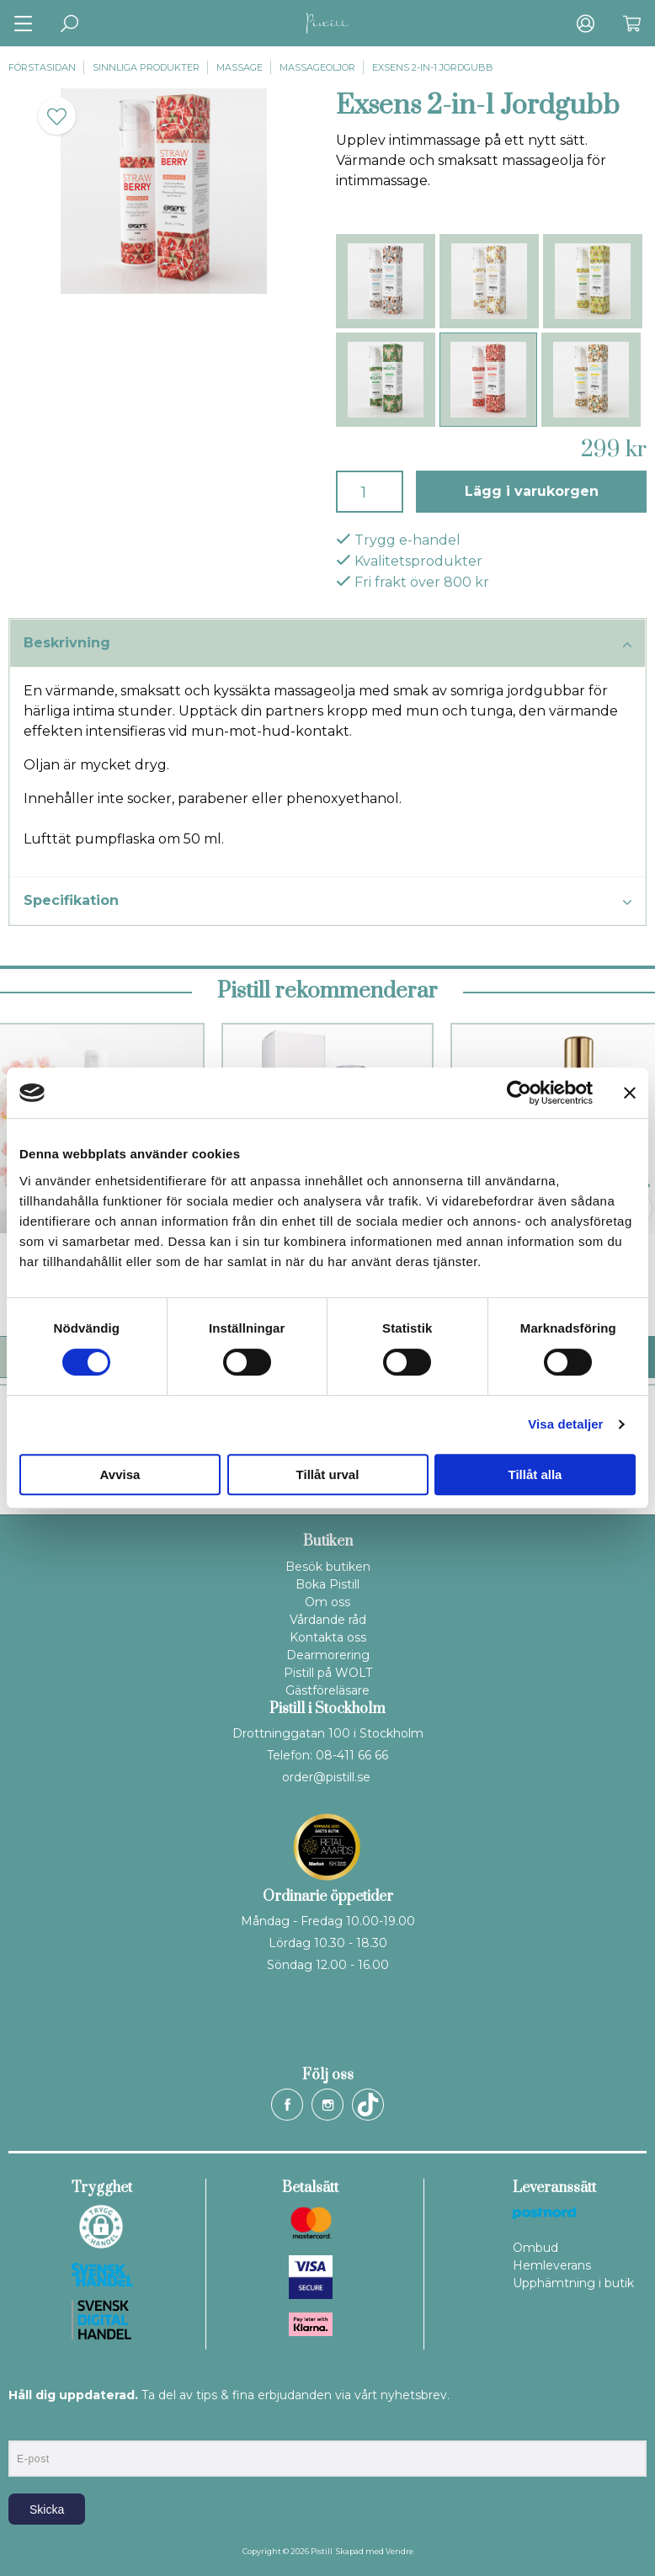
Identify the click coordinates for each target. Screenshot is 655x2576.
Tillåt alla (535, 1474)
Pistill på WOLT (328, 1672)
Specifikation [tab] (327, 901)
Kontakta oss (328, 1637)
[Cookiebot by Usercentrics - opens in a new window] (519, 1092)
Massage (239, 67)
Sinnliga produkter (146, 67)
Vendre (399, 2551)
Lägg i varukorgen (532, 491)
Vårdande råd (328, 1619)
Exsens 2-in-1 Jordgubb (432, 67)
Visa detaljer (565, 1424)
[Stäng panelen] (630, 1093)
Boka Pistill (327, 1584)
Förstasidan (42, 67)
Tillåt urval (327, 1474)
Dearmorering (328, 1655)
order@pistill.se (326, 1777)
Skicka (46, 2509)
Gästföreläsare (327, 1690)
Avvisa (120, 1474)
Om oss (327, 1602)
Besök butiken (327, 1566)
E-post (24, 2426)
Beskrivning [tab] (327, 644)
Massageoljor (317, 67)
